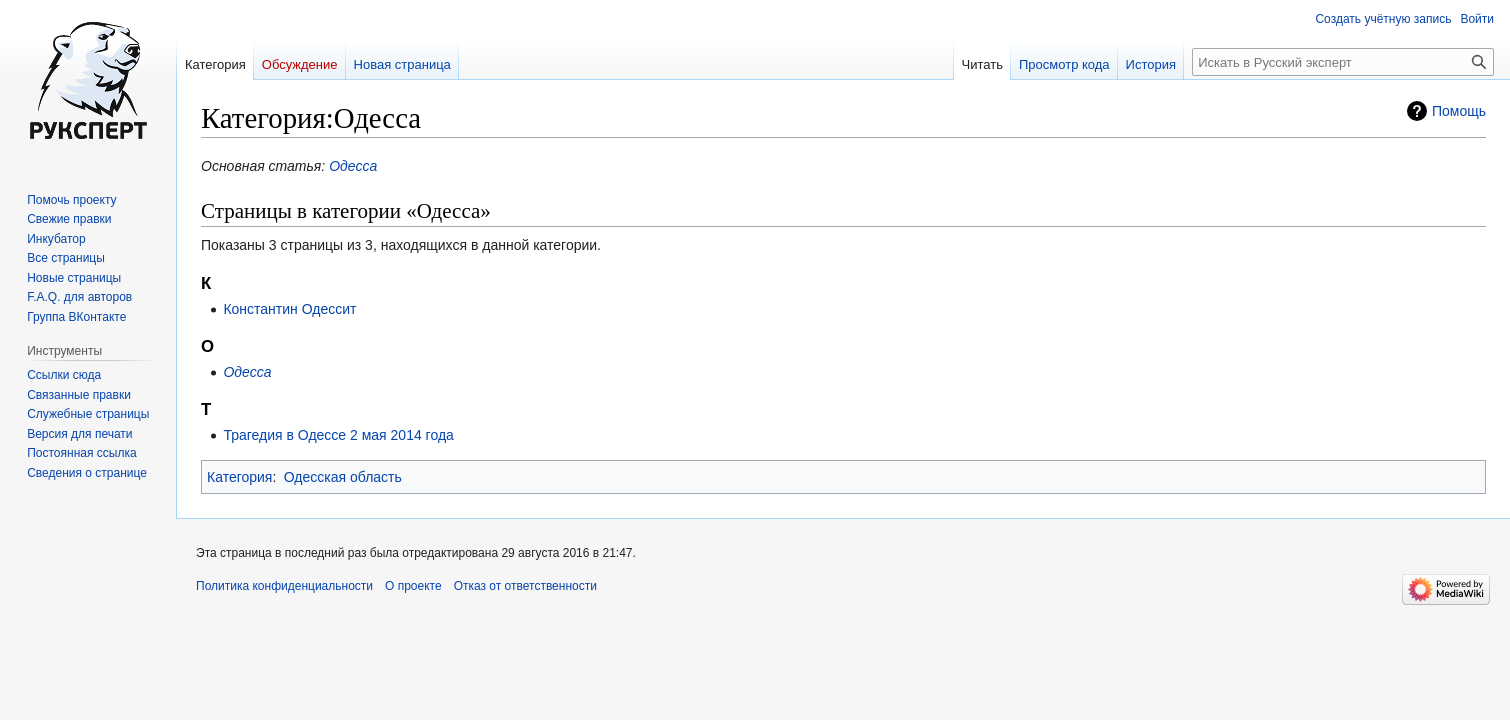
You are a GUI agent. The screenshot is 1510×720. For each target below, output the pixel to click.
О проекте (413, 586)
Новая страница (402, 64)
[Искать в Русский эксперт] (1343, 62)
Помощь (1459, 111)
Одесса (353, 166)
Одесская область (343, 477)
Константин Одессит (289, 309)
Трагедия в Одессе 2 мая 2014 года (338, 435)
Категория (239, 477)
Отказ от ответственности (525, 586)
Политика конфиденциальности (284, 586)
